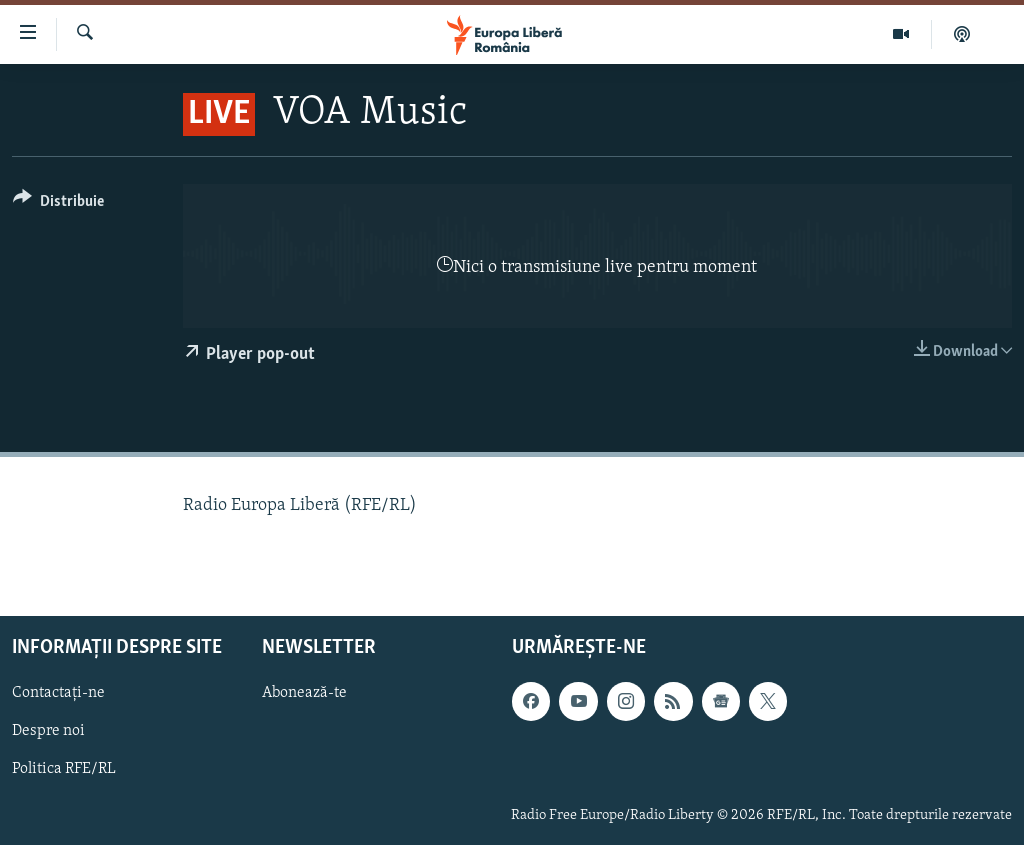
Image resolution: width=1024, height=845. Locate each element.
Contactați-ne (58, 693)
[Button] (58, 204)
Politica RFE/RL (64, 769)
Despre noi (48, 731)
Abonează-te (304, 693)
